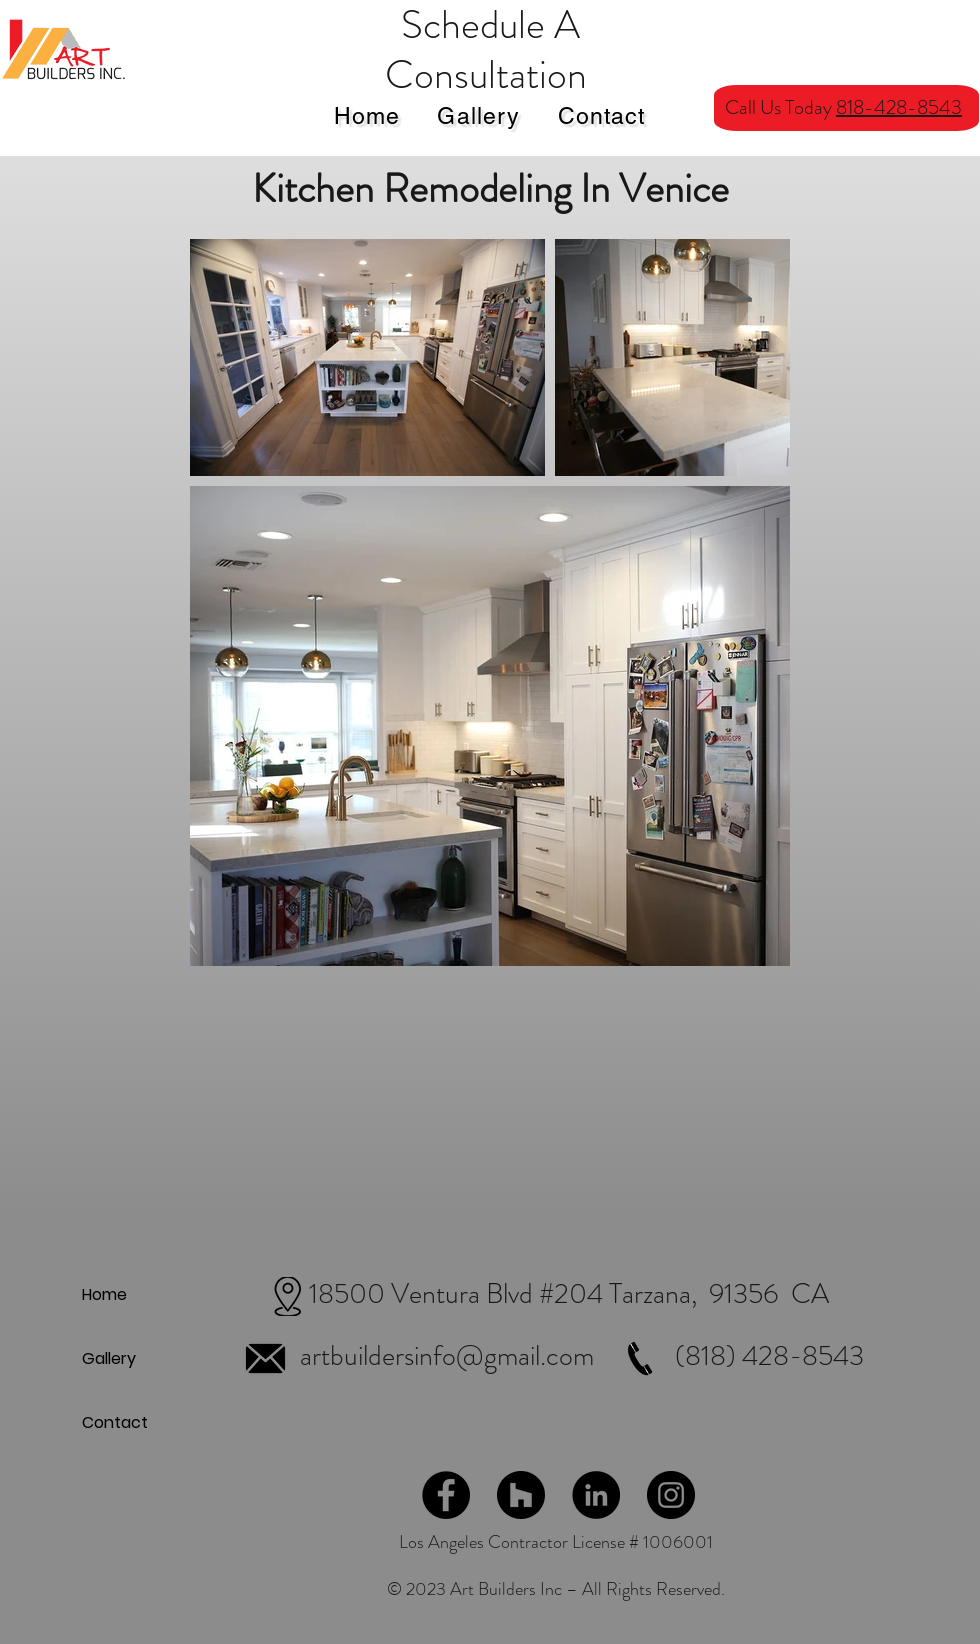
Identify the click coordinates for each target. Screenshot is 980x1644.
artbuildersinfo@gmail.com (447, 1356)
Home (104, 1294)
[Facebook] (446, 1495)
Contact (115, 1422)
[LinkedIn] (596, 1495)
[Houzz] (521, 1495)
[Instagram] (671, 1495)
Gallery (109, 1358)
